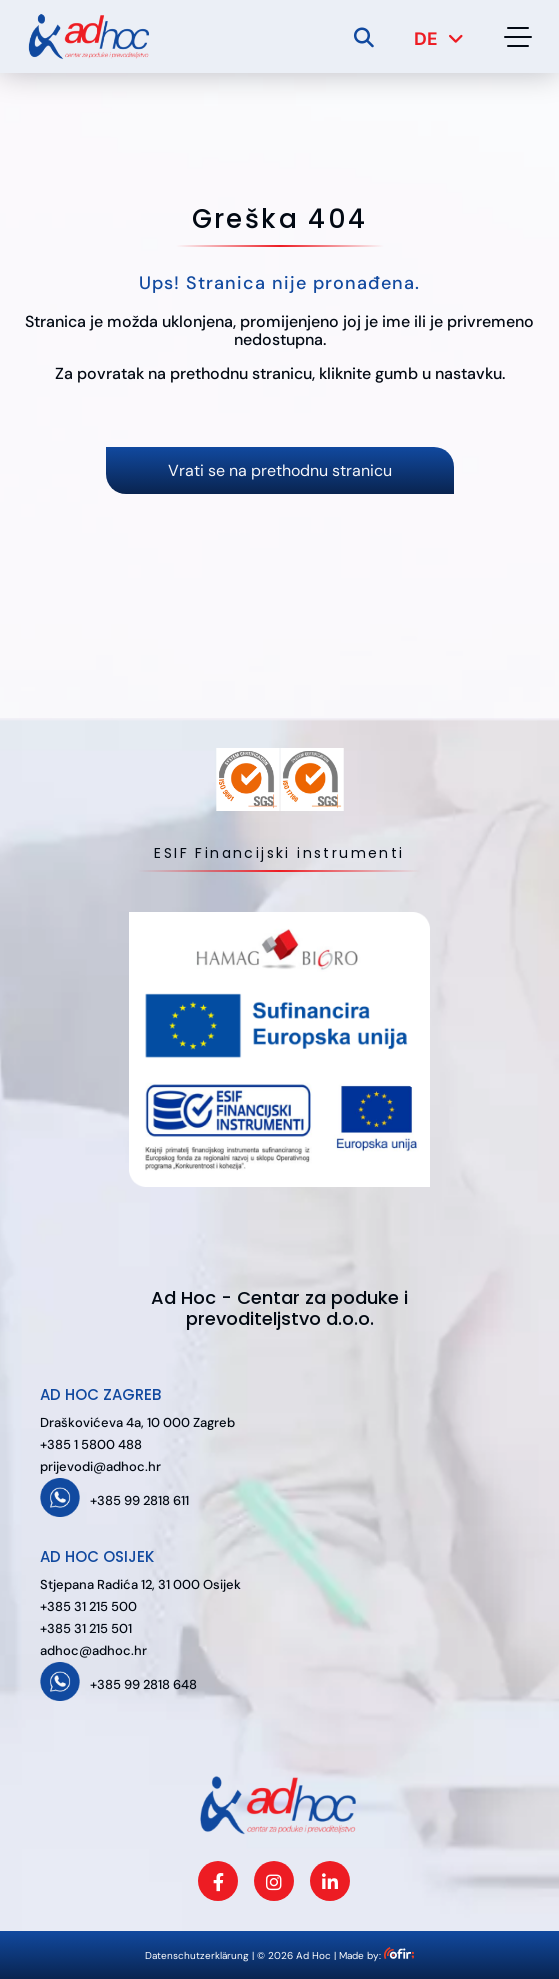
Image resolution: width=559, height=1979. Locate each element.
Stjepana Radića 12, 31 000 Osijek (140, 1584)
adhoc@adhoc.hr (93, 1650)
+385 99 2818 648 (143, 1684)
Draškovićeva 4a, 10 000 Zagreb (137, 1422)
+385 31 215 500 (88, 1606)
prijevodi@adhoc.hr (100, 1466)
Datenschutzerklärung (197, 1955)
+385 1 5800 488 (91, 1444)
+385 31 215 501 (86, 1628)
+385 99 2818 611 (139, 1500)
